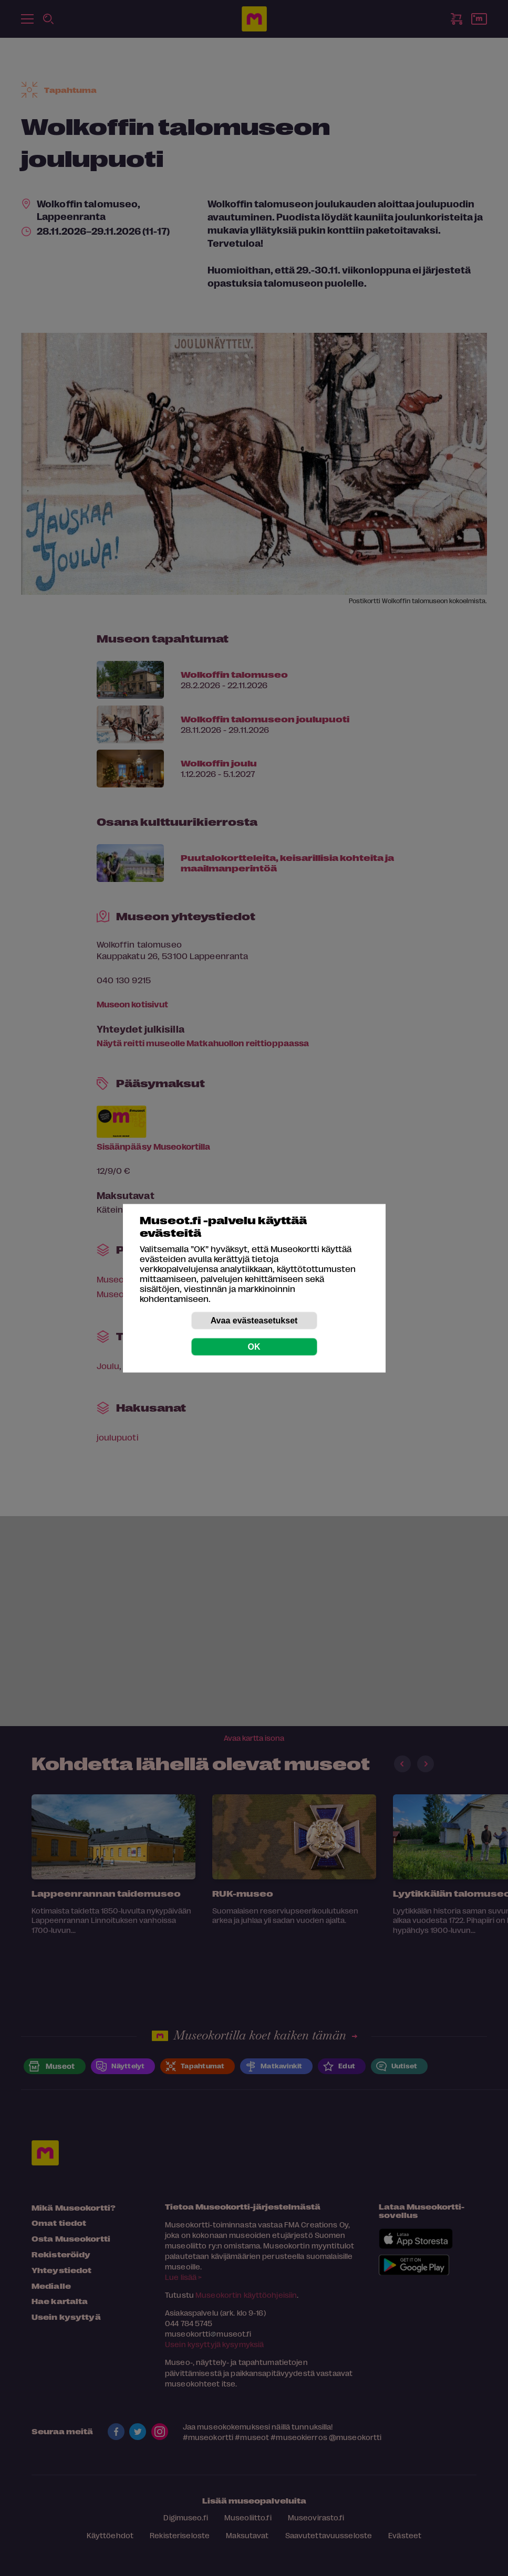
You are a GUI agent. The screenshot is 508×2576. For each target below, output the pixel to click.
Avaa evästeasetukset (254, 1320)
